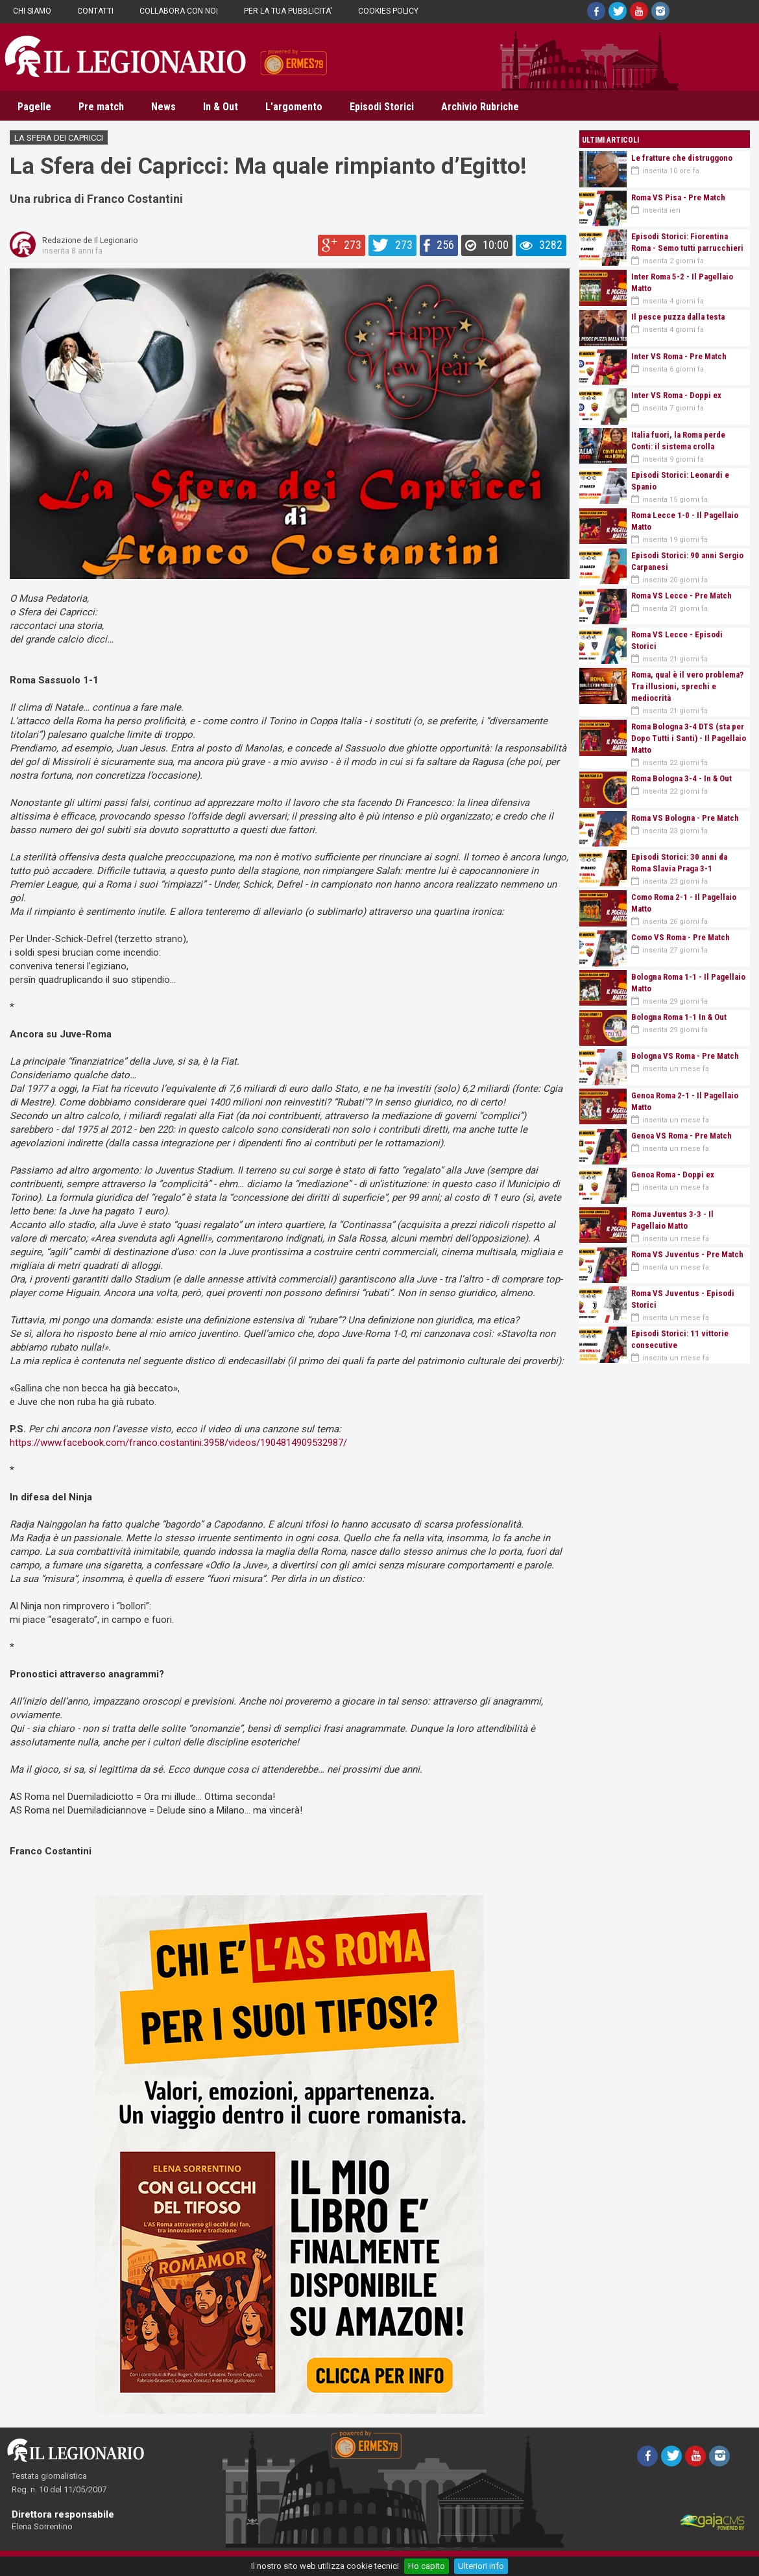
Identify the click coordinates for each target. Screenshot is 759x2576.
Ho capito (426, 2566)
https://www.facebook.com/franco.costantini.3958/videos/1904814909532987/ (178, 1442)
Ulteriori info (481, 2566)
